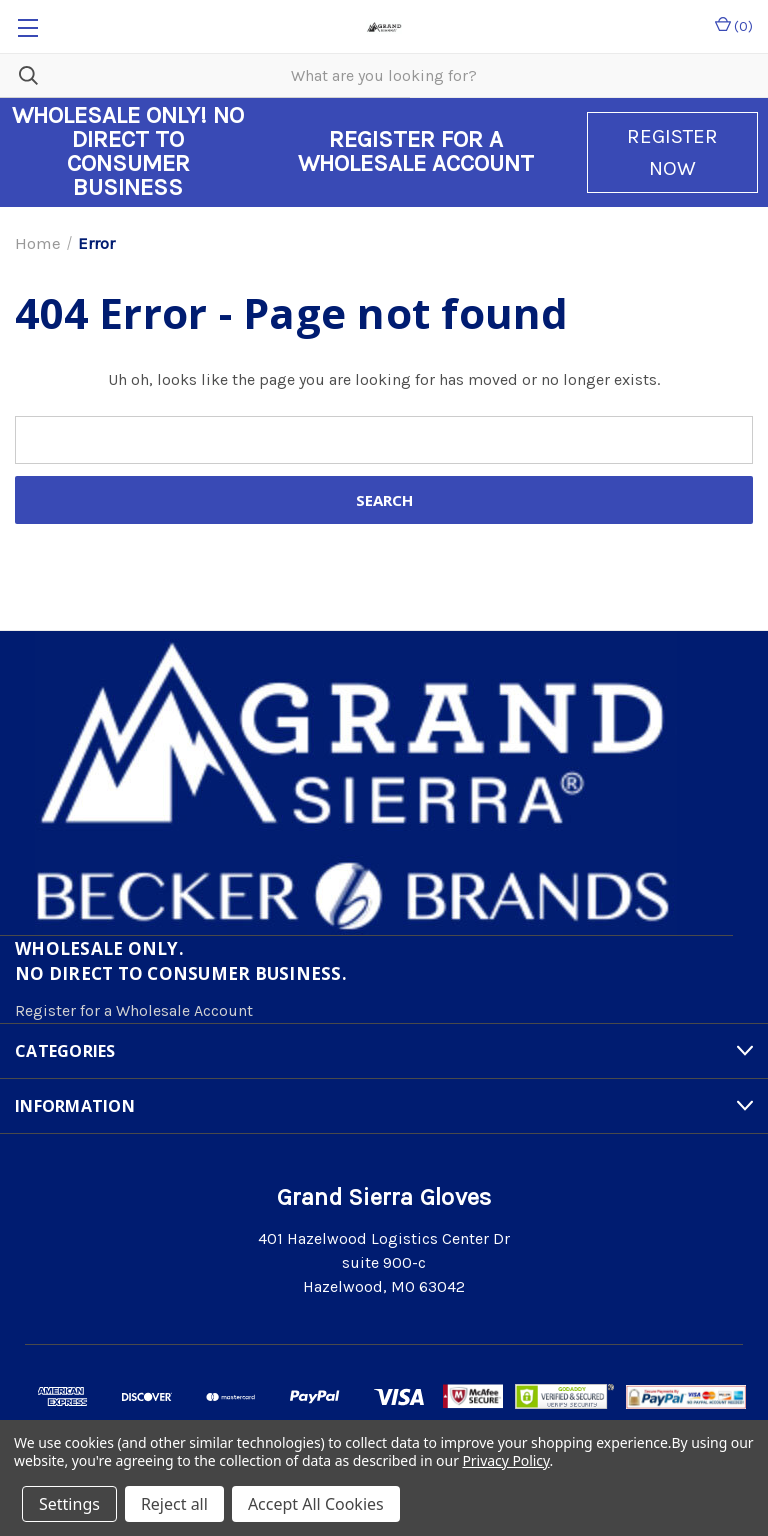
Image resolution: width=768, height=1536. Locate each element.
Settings (69, 1504)
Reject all (174, 1504)
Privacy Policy (505, 1460)
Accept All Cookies (316, 1504)
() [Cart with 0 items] (734, 25)
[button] (672, 152)
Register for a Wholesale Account (134, 1010)
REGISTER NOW (672, 152)
